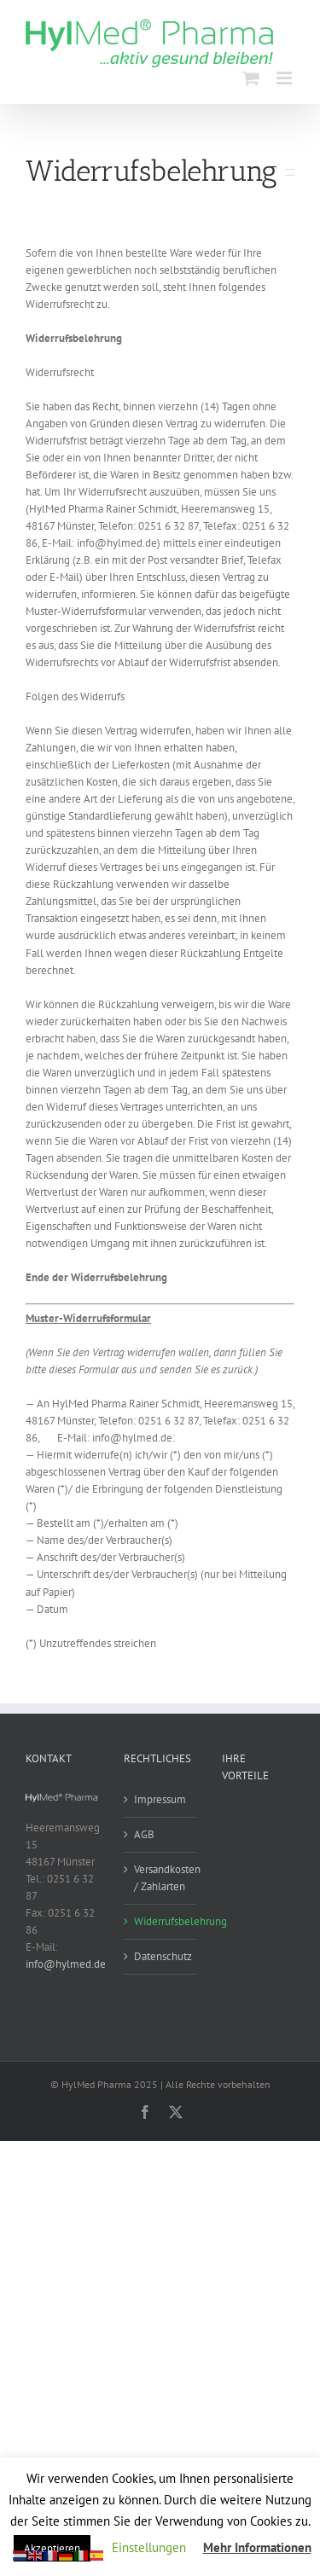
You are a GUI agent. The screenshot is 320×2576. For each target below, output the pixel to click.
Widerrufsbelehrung (161, 1921)
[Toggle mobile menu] (285, 78)
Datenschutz (161, 1956)
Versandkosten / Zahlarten (161, 1878)
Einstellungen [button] (149, 2547)
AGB (144, 1834)
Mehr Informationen (257, 2547)
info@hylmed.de (66, 1964)
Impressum (160, 1799)
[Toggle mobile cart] (250, 78)
